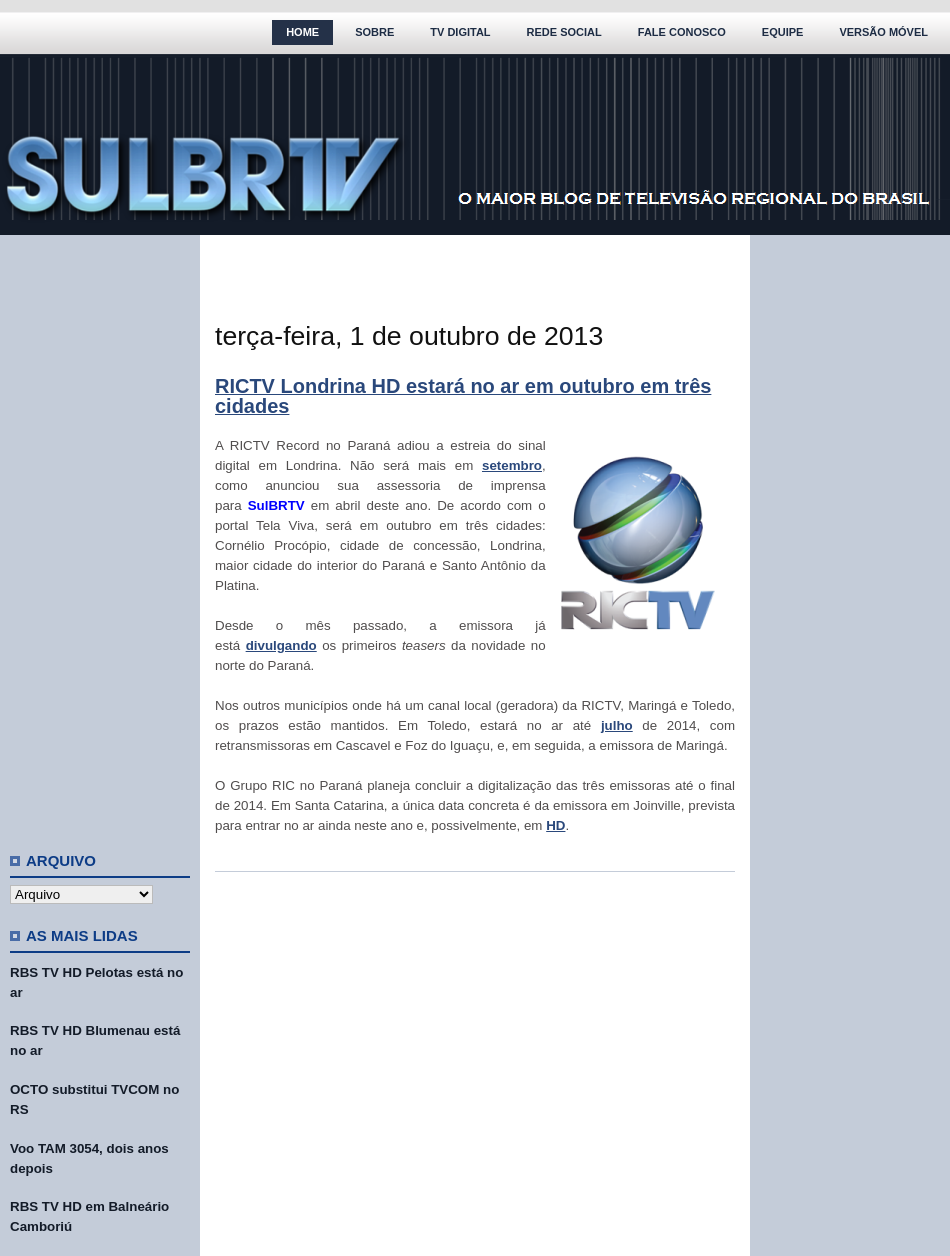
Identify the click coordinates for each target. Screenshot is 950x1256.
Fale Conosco (682, 32)
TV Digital (460, 32)
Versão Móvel (883, 32)
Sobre (374, 32)
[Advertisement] (100, 535)
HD (555, 825)
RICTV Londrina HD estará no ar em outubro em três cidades (463, 396)
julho (617, 725)
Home (302, 32)
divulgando (281, 645)
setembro (512, 465)
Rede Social (564, 32)
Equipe (783, 32)
